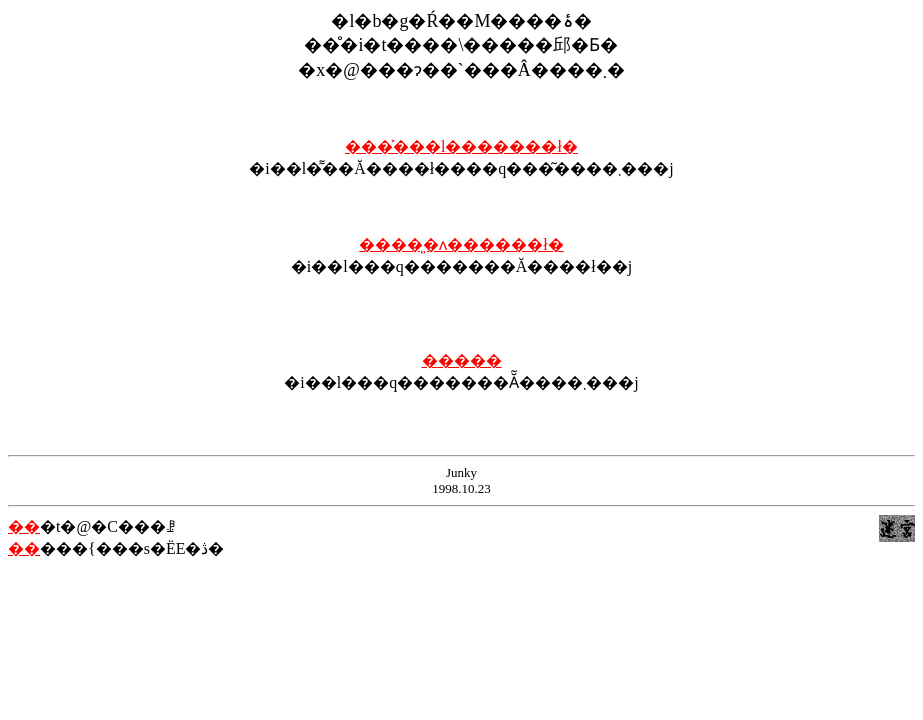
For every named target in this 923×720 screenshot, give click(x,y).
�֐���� (462, 360)
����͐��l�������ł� (461, 146)
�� (24, 526)
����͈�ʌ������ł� (461, 244)
